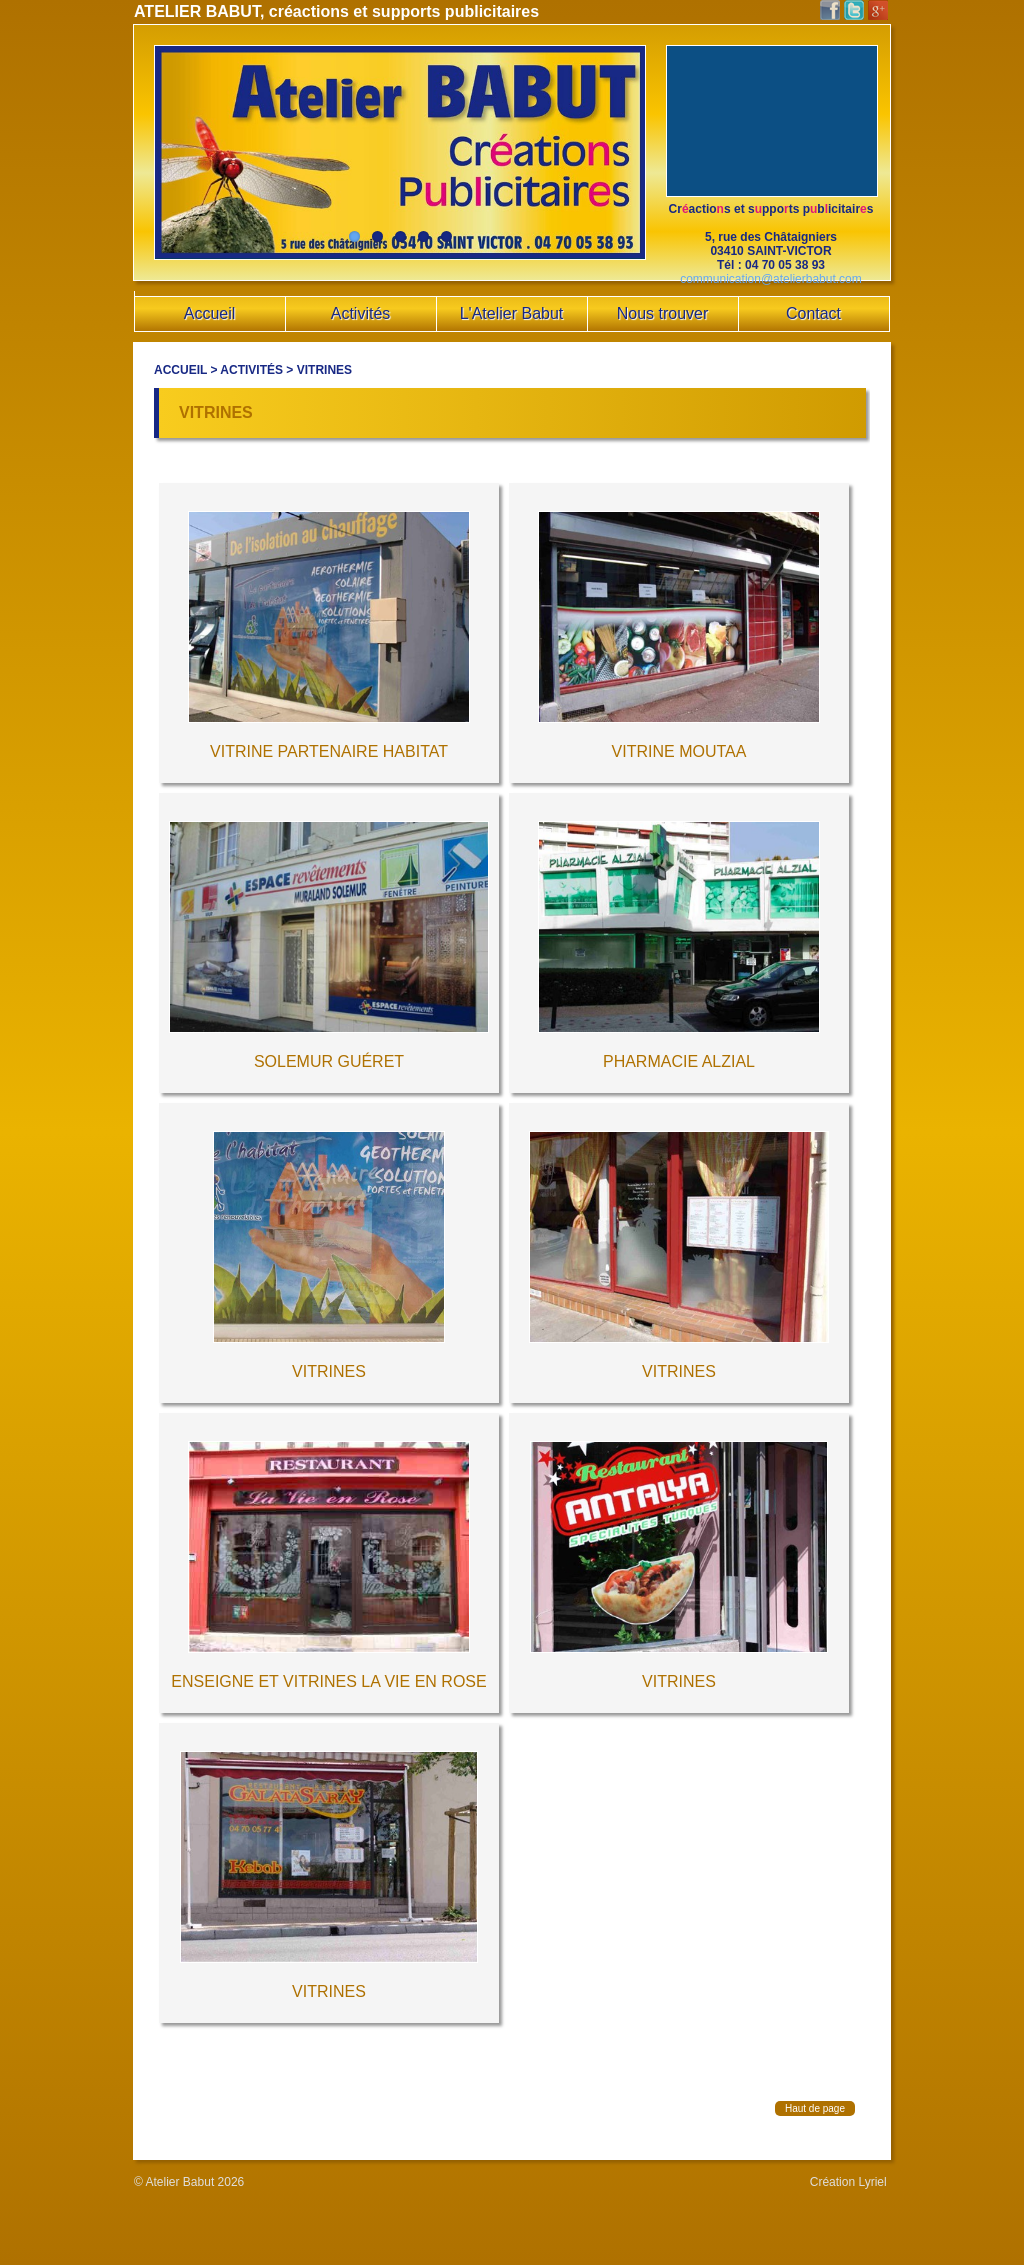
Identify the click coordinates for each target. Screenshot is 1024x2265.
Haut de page (815, 2108)
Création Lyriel (848, 2182)
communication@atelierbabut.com (771, 279)
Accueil (180, 370)
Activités (251, 370)
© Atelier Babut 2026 (189, 2182)
